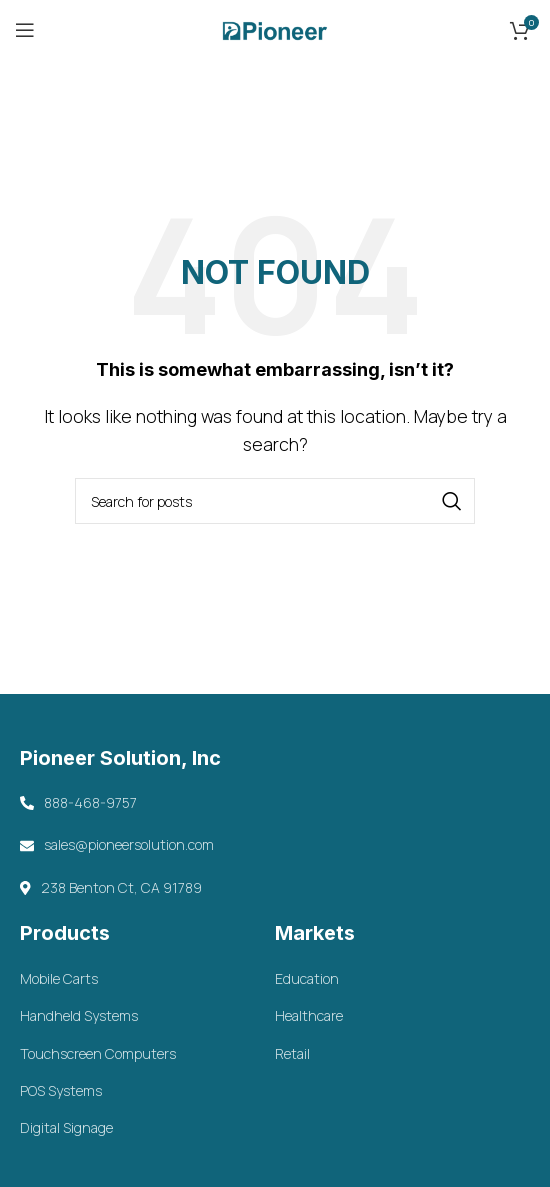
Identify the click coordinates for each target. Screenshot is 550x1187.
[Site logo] (275, 28)
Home (229, 140)
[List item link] (147, 979)
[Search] (275, 501)
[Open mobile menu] (25, 30)
